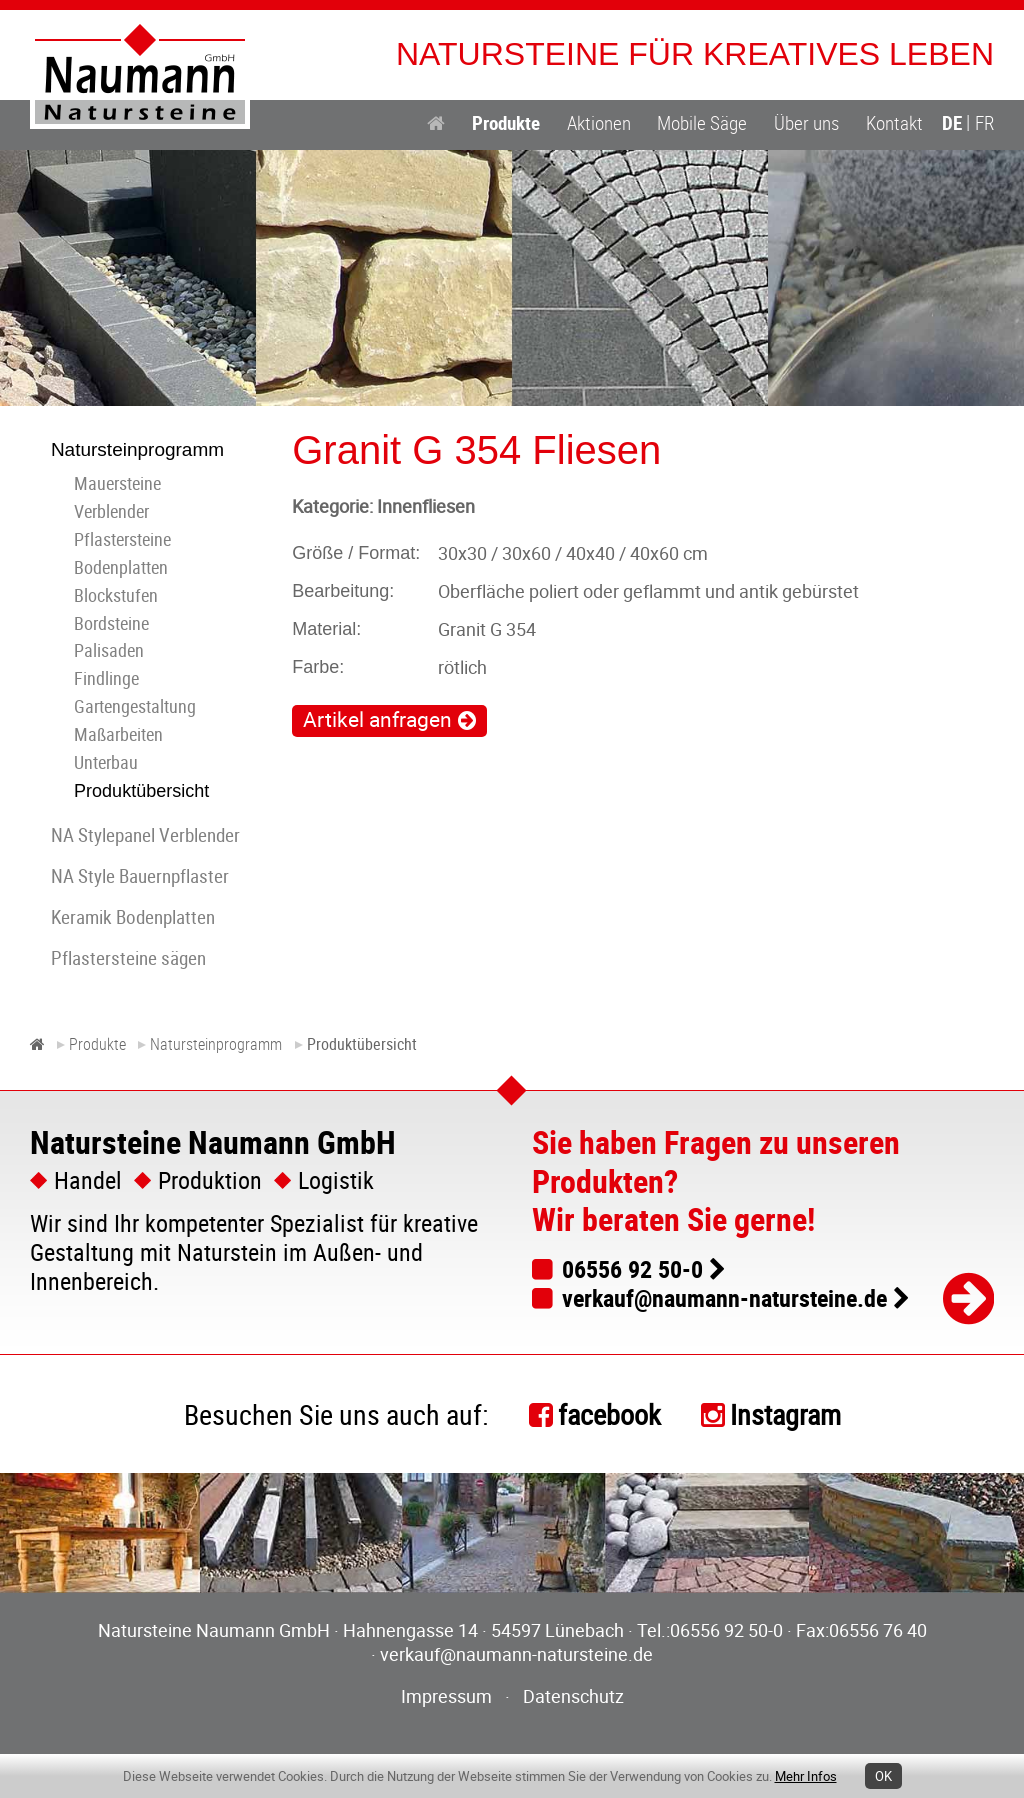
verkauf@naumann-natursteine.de (724, 1298)
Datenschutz (573, 1696)
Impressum (446, 1696)
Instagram (785, 1414)
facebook (609, 1414)
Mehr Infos (806, 1776)
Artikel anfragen (377, 719)
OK (883, 1776)
